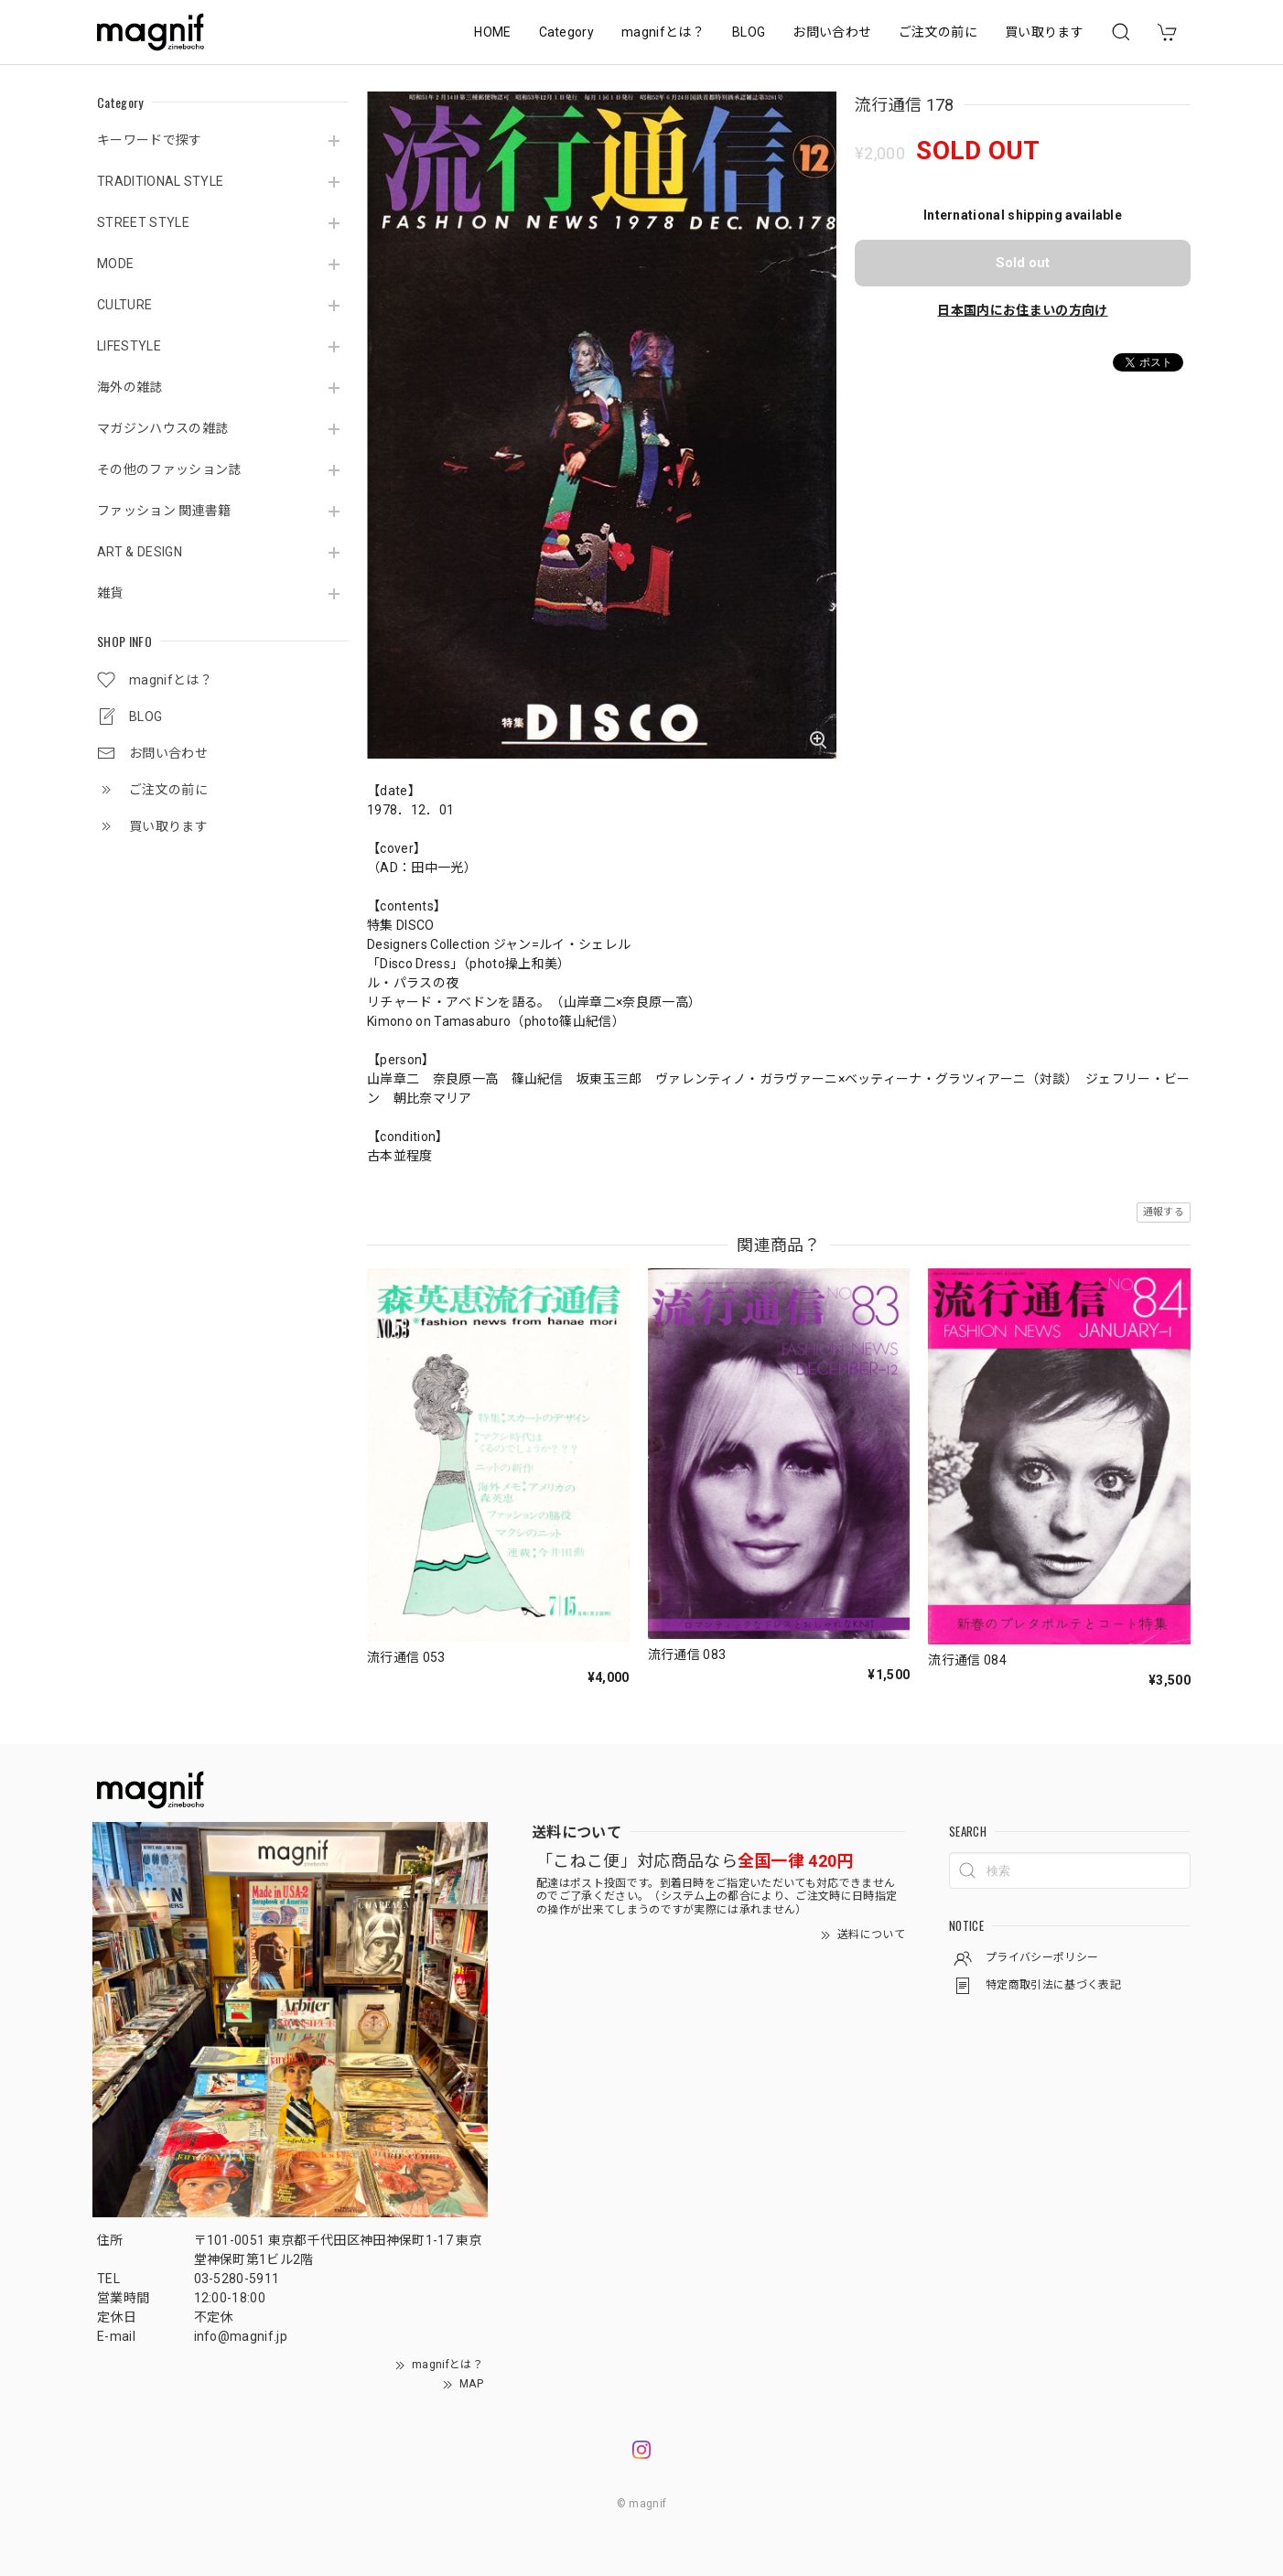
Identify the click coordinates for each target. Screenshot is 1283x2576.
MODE (115, 263)
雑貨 (110, 593)
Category (567, 32)
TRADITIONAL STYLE (160, 181)
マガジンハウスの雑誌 (162, 428)
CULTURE (124, 304)
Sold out (1023, 262)
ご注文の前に (938, 32)
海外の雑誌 (130, 387)
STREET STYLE (143, 222)
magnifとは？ (663, 32)
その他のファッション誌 (169, 469)
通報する (1163, 1212)
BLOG (748, 32)
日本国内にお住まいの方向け (1022, 310)
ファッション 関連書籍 (164, 510)
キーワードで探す (149, 140)
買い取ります (1044, 32)
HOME (492, 32)
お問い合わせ (831, 32)
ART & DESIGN (139, 551)
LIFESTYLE (129, 346)
